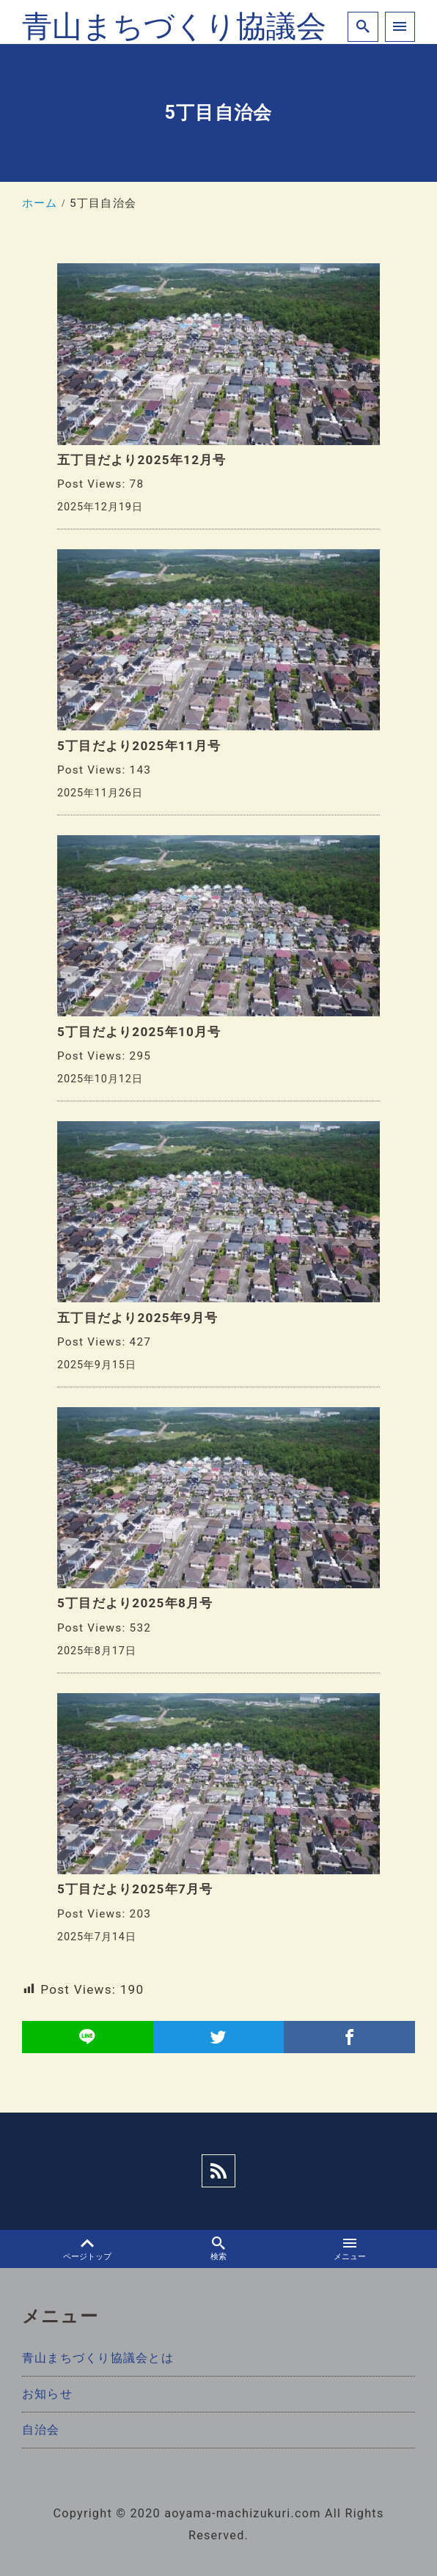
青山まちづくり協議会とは (98, 2358)
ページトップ (87, 2248)
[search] (363, 27)
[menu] (400, 27)
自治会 (41, 2430)
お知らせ (47, 2394)
